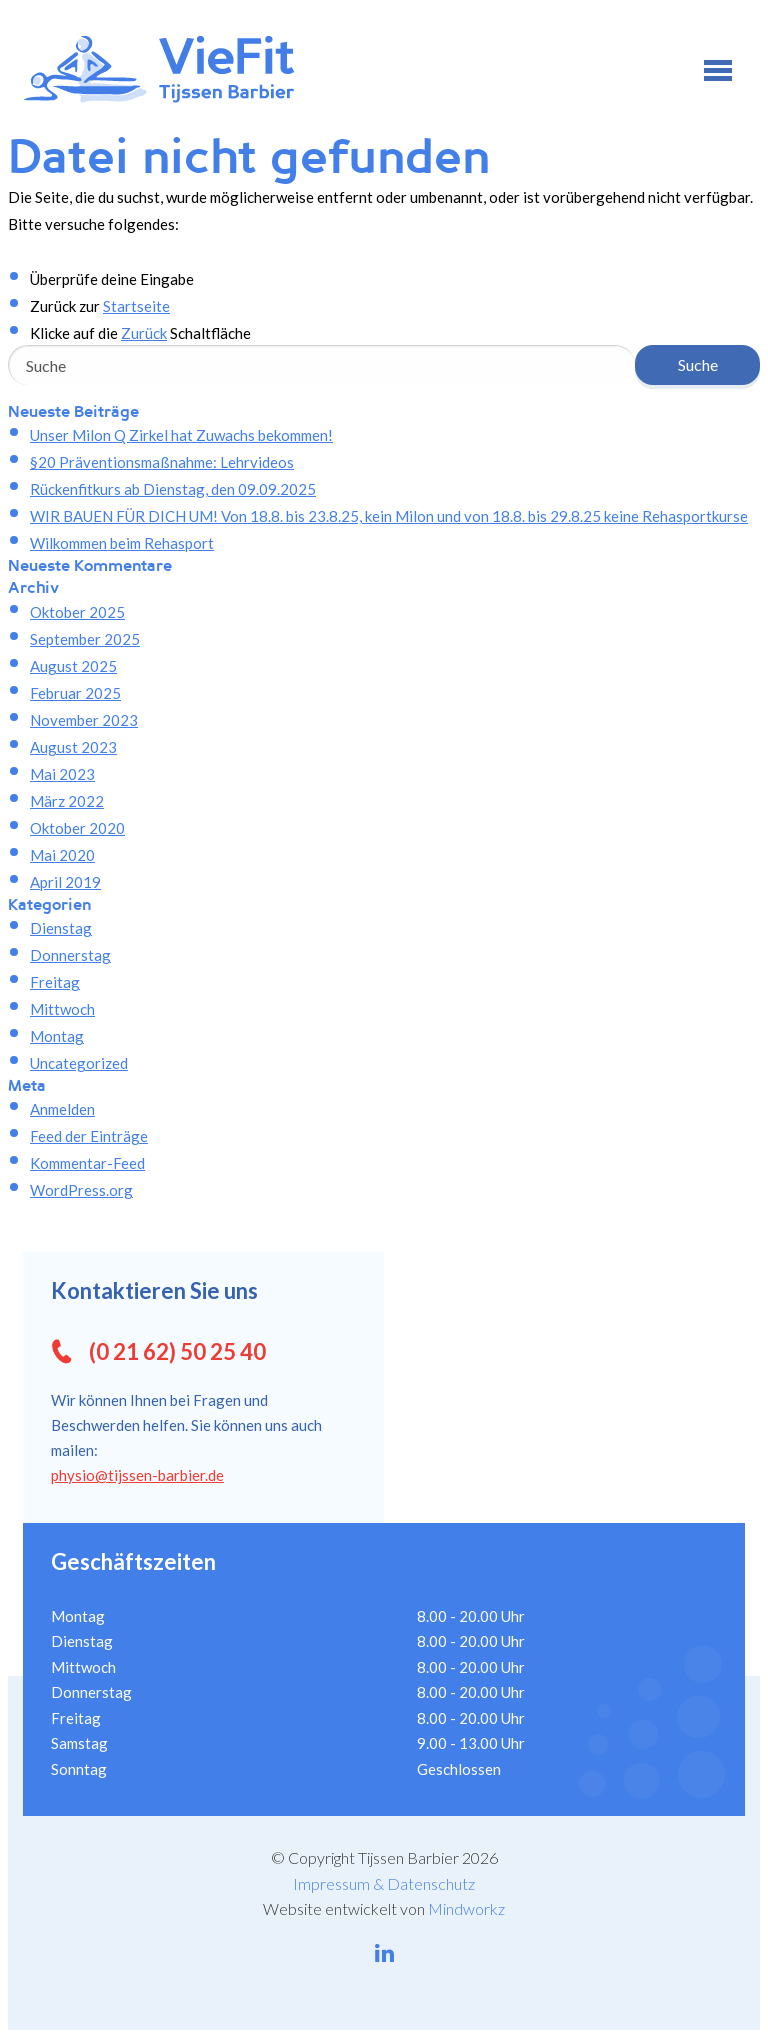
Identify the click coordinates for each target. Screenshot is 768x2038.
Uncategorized (79, 1063)
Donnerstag (70, 955)
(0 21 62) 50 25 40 (177, 1351)
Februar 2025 (75, 693)
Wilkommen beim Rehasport (122, 543)
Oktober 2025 (77, 612)
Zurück (144, 333)
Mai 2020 (62, 855)
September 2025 (85, 639)
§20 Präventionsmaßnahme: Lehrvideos (162, 462)
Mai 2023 (62, 774)
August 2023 (73, 747)
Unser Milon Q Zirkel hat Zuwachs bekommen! (181, 435)
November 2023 (84, 720)
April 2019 (65, 882)
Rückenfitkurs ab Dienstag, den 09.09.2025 (173, 489)
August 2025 (73, 666)
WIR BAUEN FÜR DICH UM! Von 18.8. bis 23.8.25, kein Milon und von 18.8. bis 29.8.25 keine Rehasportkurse (389, 516)
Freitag (55, 982)
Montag (57, 1036)
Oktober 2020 (77, 828)
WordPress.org (81, 1190)
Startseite (136, 306)
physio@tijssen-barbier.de (137, 1475)
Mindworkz (466, 1908)
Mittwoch (62, 1009)
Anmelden (62, 1109)
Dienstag (61, 928)
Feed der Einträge (89, 1136)
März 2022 (67, 801)
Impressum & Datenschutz (384, 1883)
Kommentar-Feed (87, 1163)
